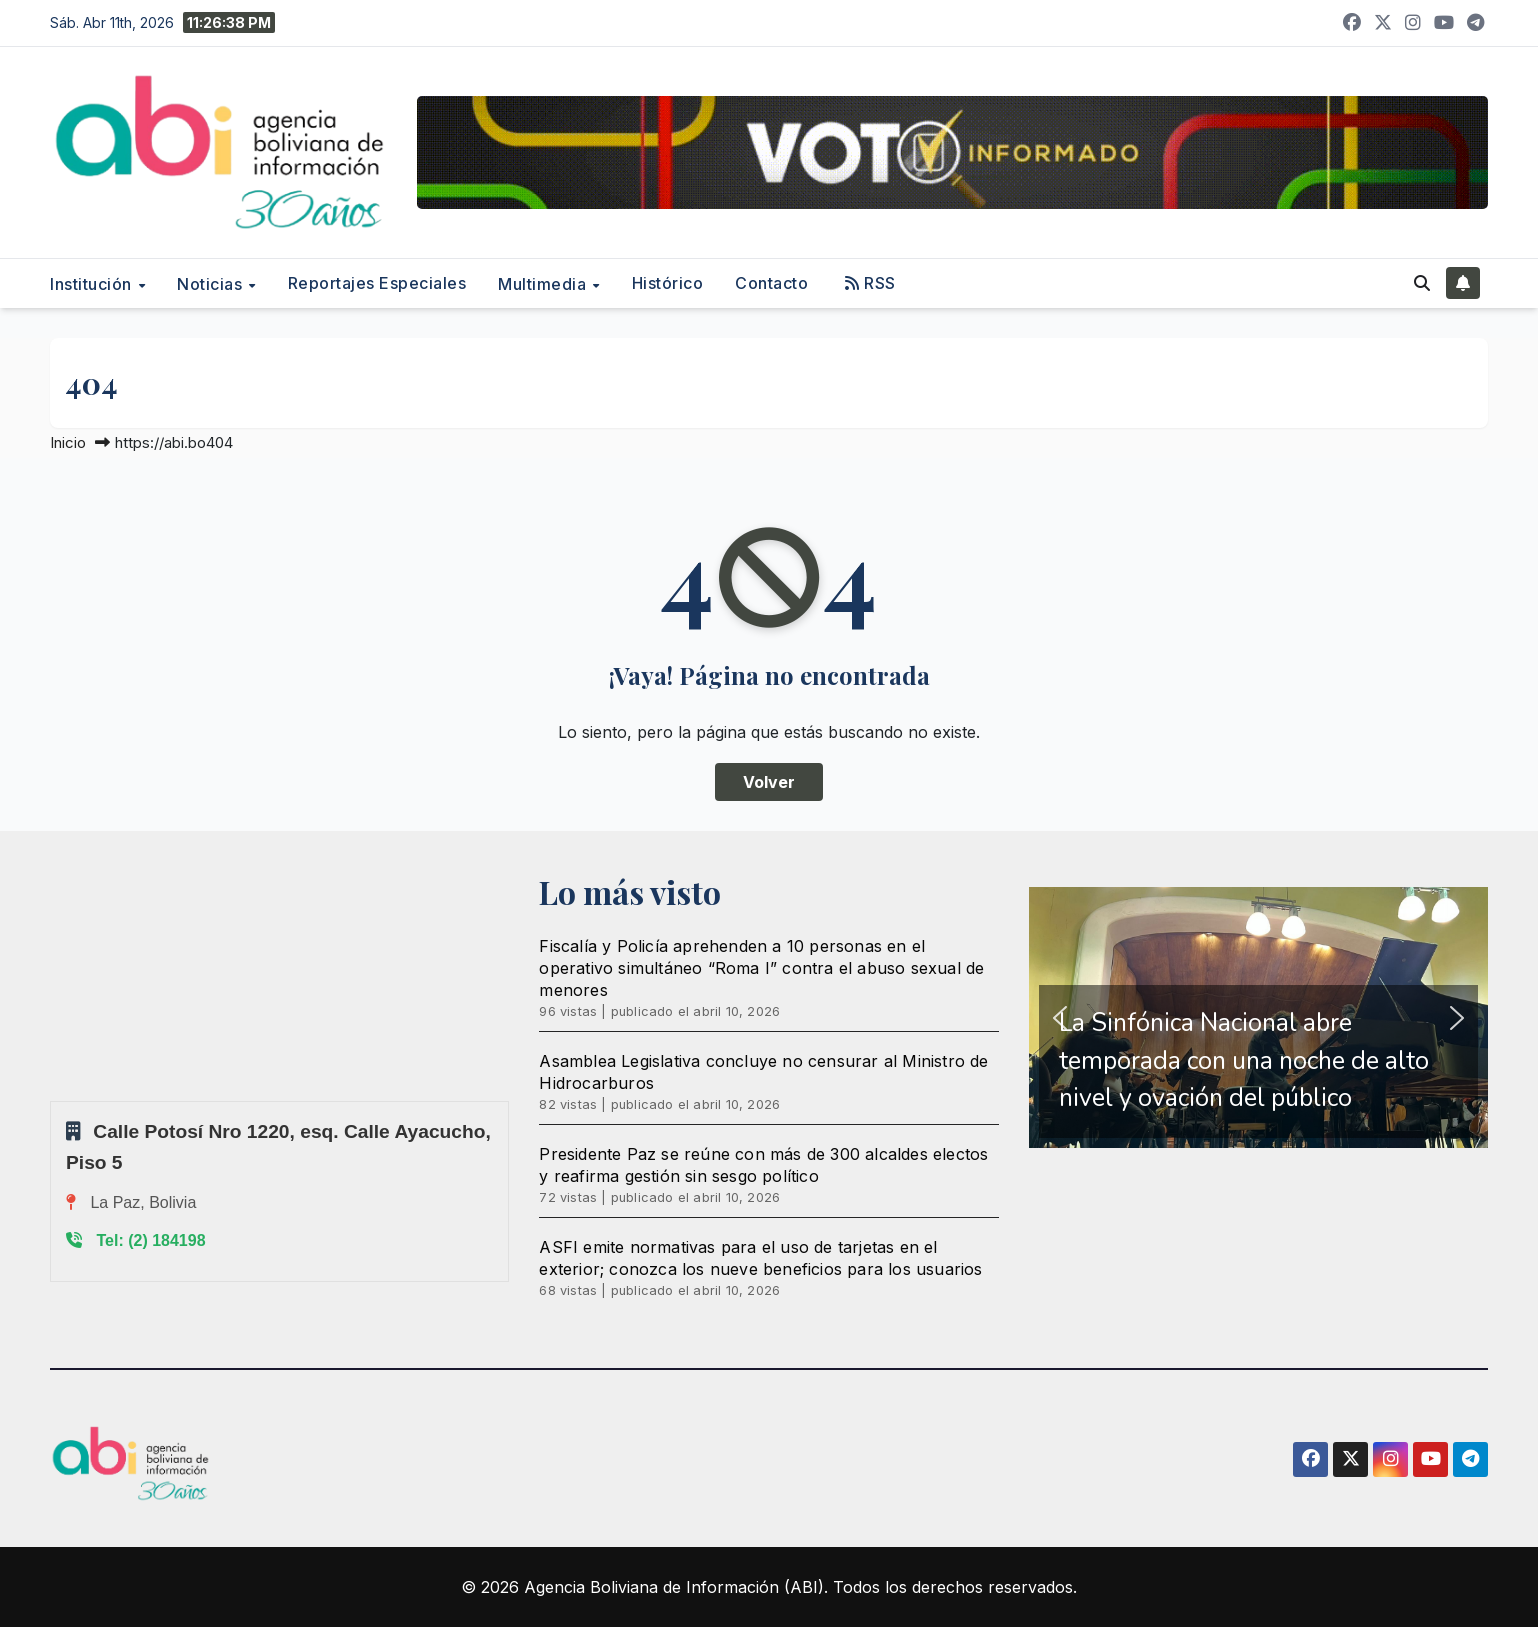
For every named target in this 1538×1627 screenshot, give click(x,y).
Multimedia (544, 284)
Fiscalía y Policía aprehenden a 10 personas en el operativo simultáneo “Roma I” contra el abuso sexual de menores (761, 968)
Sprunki (53, 1100)
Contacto (771, 283)
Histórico (668, 283)
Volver (769, 782)
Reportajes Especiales (377, 283)
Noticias (212, 284)
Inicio (68, 442)
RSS (870, 283)
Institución (93, 284)
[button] (1422, 283)
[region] (1258, 1017)
